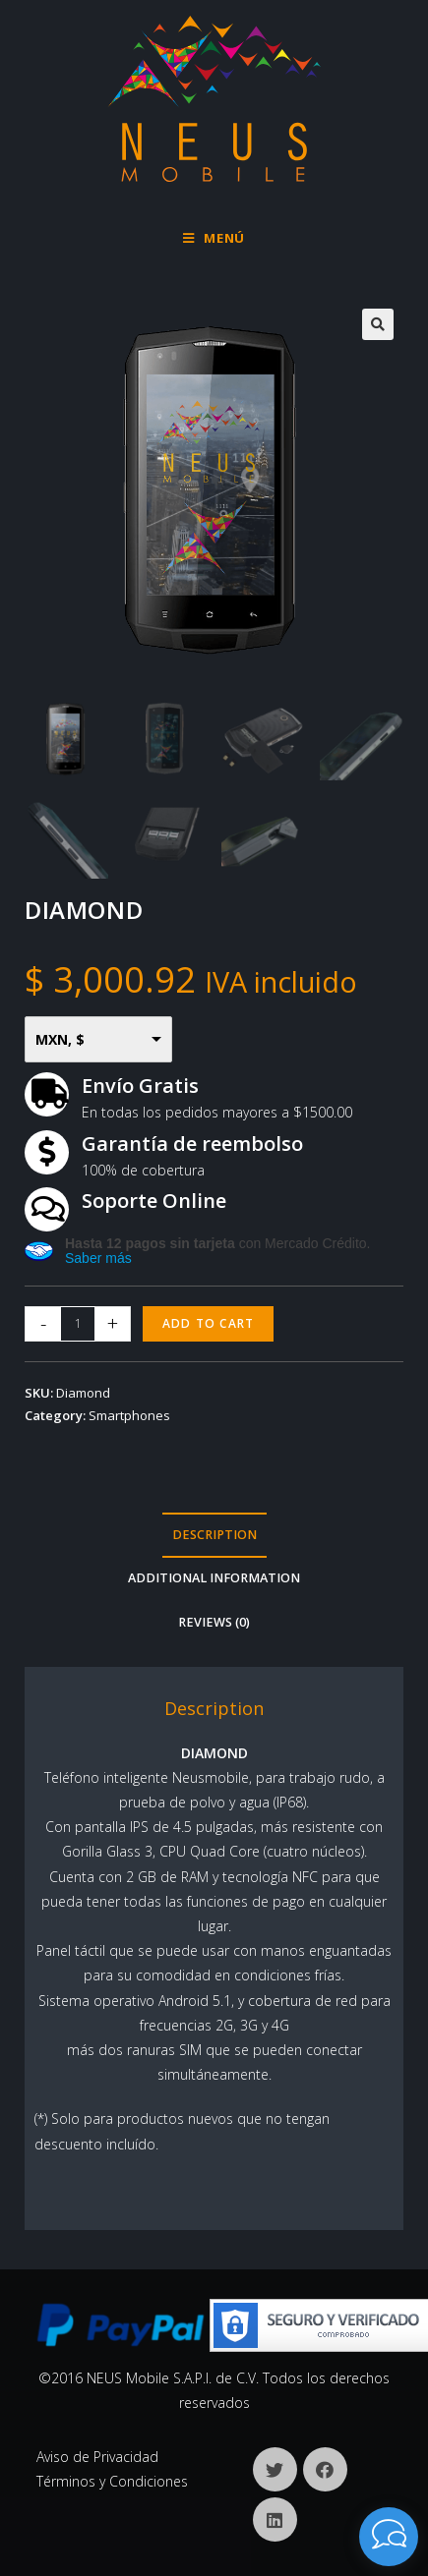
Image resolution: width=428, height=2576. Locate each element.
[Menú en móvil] (214, 237)
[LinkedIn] (275, 2519)
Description (214, 1534)
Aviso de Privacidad (97, 2456)
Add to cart (208, 1323)
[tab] (214, 1536)
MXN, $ (60, 1039)
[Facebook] (325, 2469)
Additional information (214, 1578)
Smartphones (129, 1415)
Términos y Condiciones (112, 2481)
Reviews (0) (214, 1622)
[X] (275, 2469)
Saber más (98, 1258)
